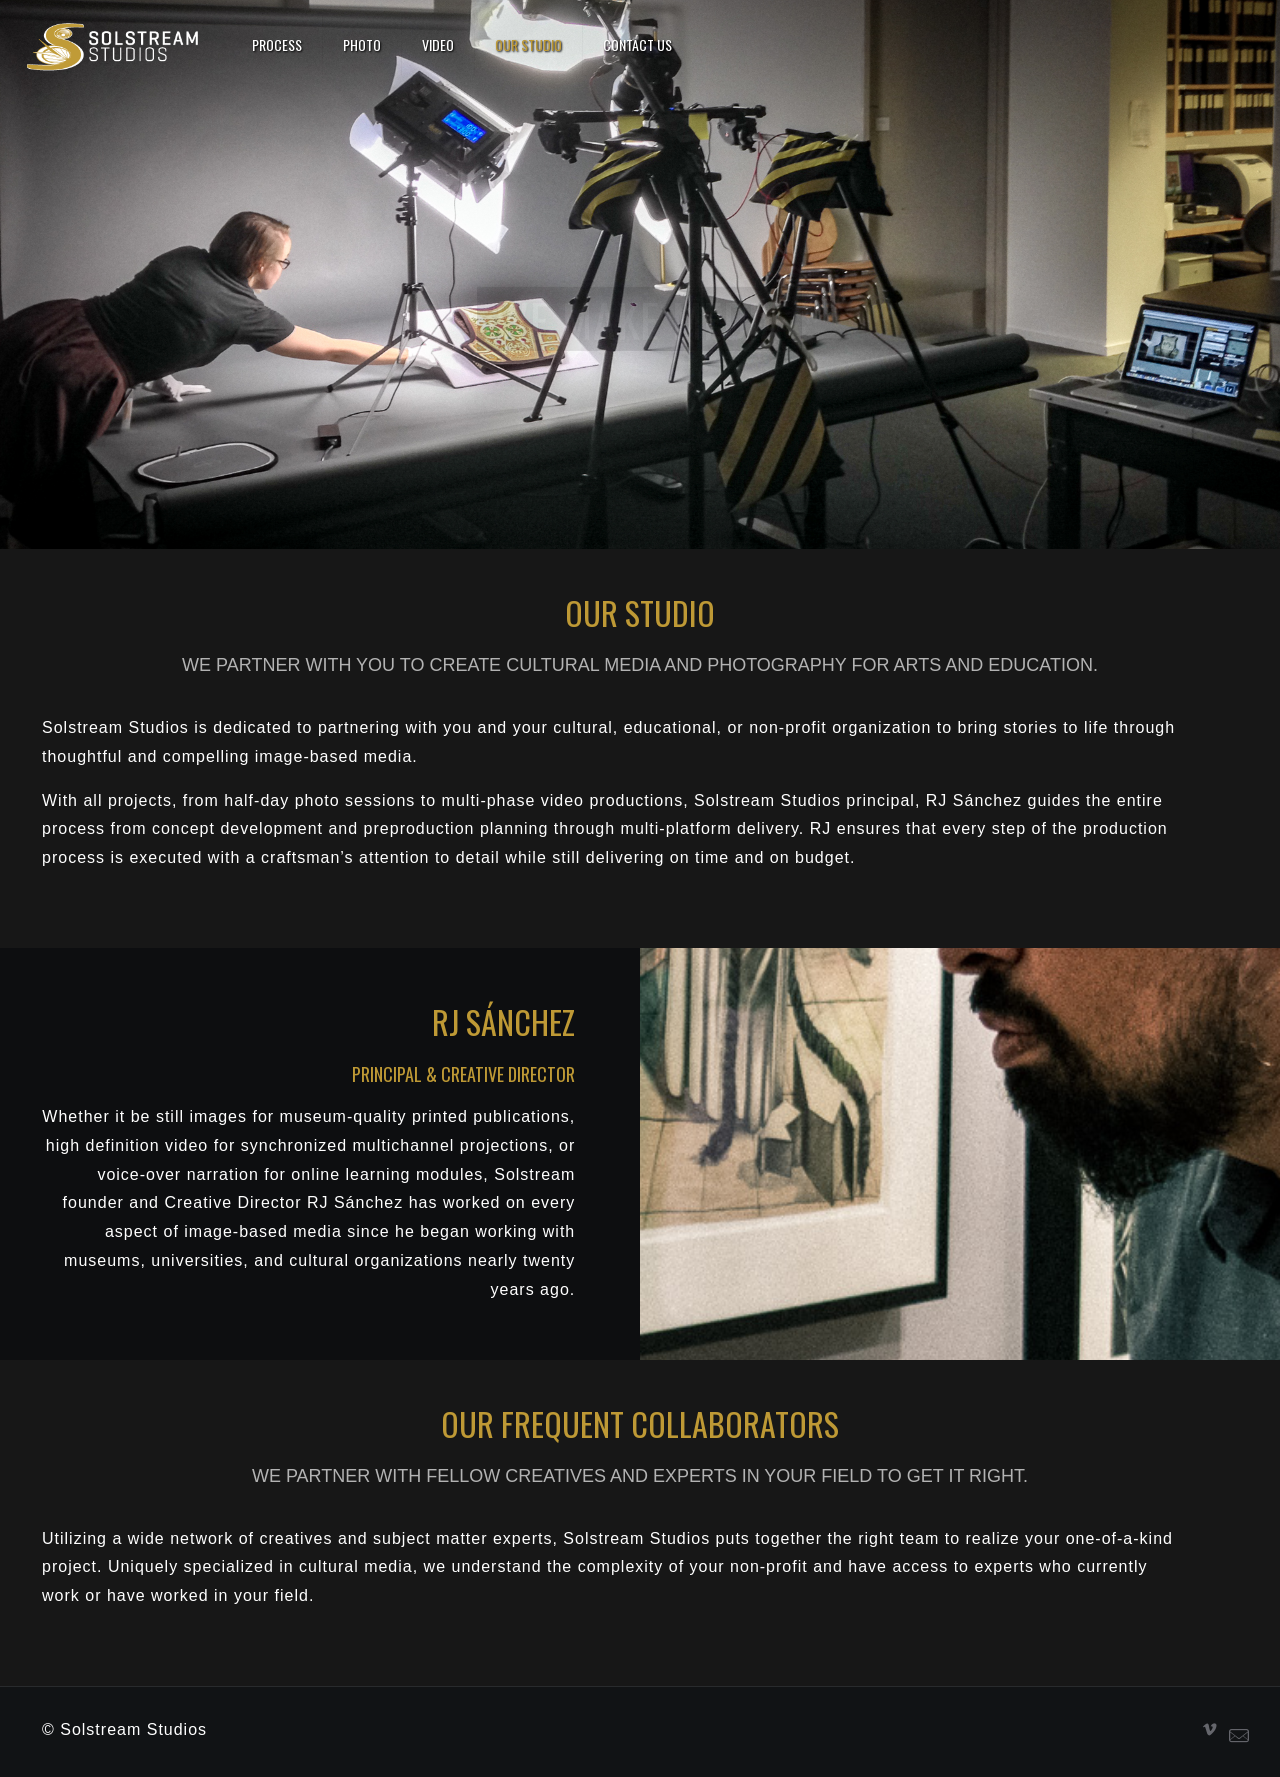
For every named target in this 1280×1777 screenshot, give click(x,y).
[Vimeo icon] (1210, 1729)
